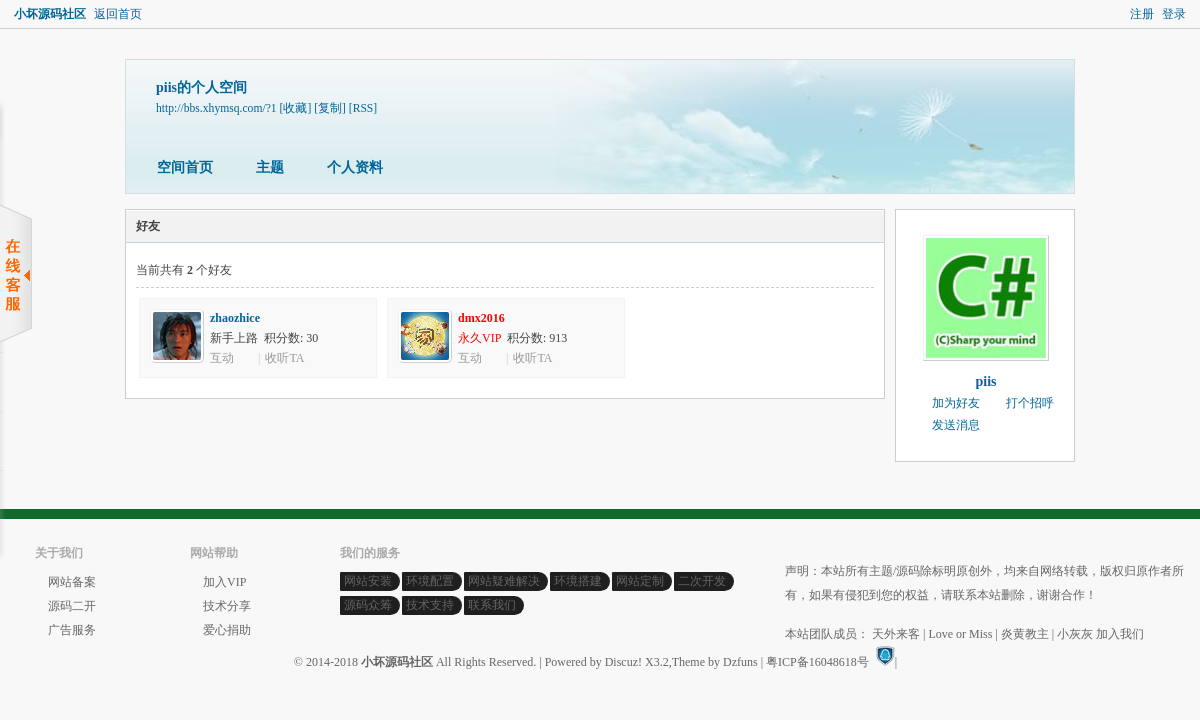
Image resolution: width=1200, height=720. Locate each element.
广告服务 (72, 630)
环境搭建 (578, 581)
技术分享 (227, 606)
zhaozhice (235, 318)
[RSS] (363, 108)
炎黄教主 (1025, 634)
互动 (222, 358)
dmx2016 (481, 318)
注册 (1142, 14)
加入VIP (224, 582)
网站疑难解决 (504, 581)
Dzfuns (740, 662)
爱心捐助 (227, 630)
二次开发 (702, 581)
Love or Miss (960, 634)
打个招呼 (1030, 403)
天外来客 (896, 634)
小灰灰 (1075, 634)
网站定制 (640, 581)
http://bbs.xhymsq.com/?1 (216, 108)
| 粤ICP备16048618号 (815, 662)
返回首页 (118, 14)
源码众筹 (368, 605)
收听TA (284, 358)
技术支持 (430, 605)
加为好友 (956, 403)
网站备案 (72, 582)
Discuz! (623, 662)
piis (985, 381)
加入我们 (1120, 634)
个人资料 (355, 167)
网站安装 (368, 581)
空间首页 (185, 167)
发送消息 (956, 425)
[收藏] (296, 108)
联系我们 (492, 605)
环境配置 (430, 581)
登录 (1174, 14)
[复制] (330, 108)
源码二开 (72, 606)
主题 (270, 167)
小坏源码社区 (50, 14)
